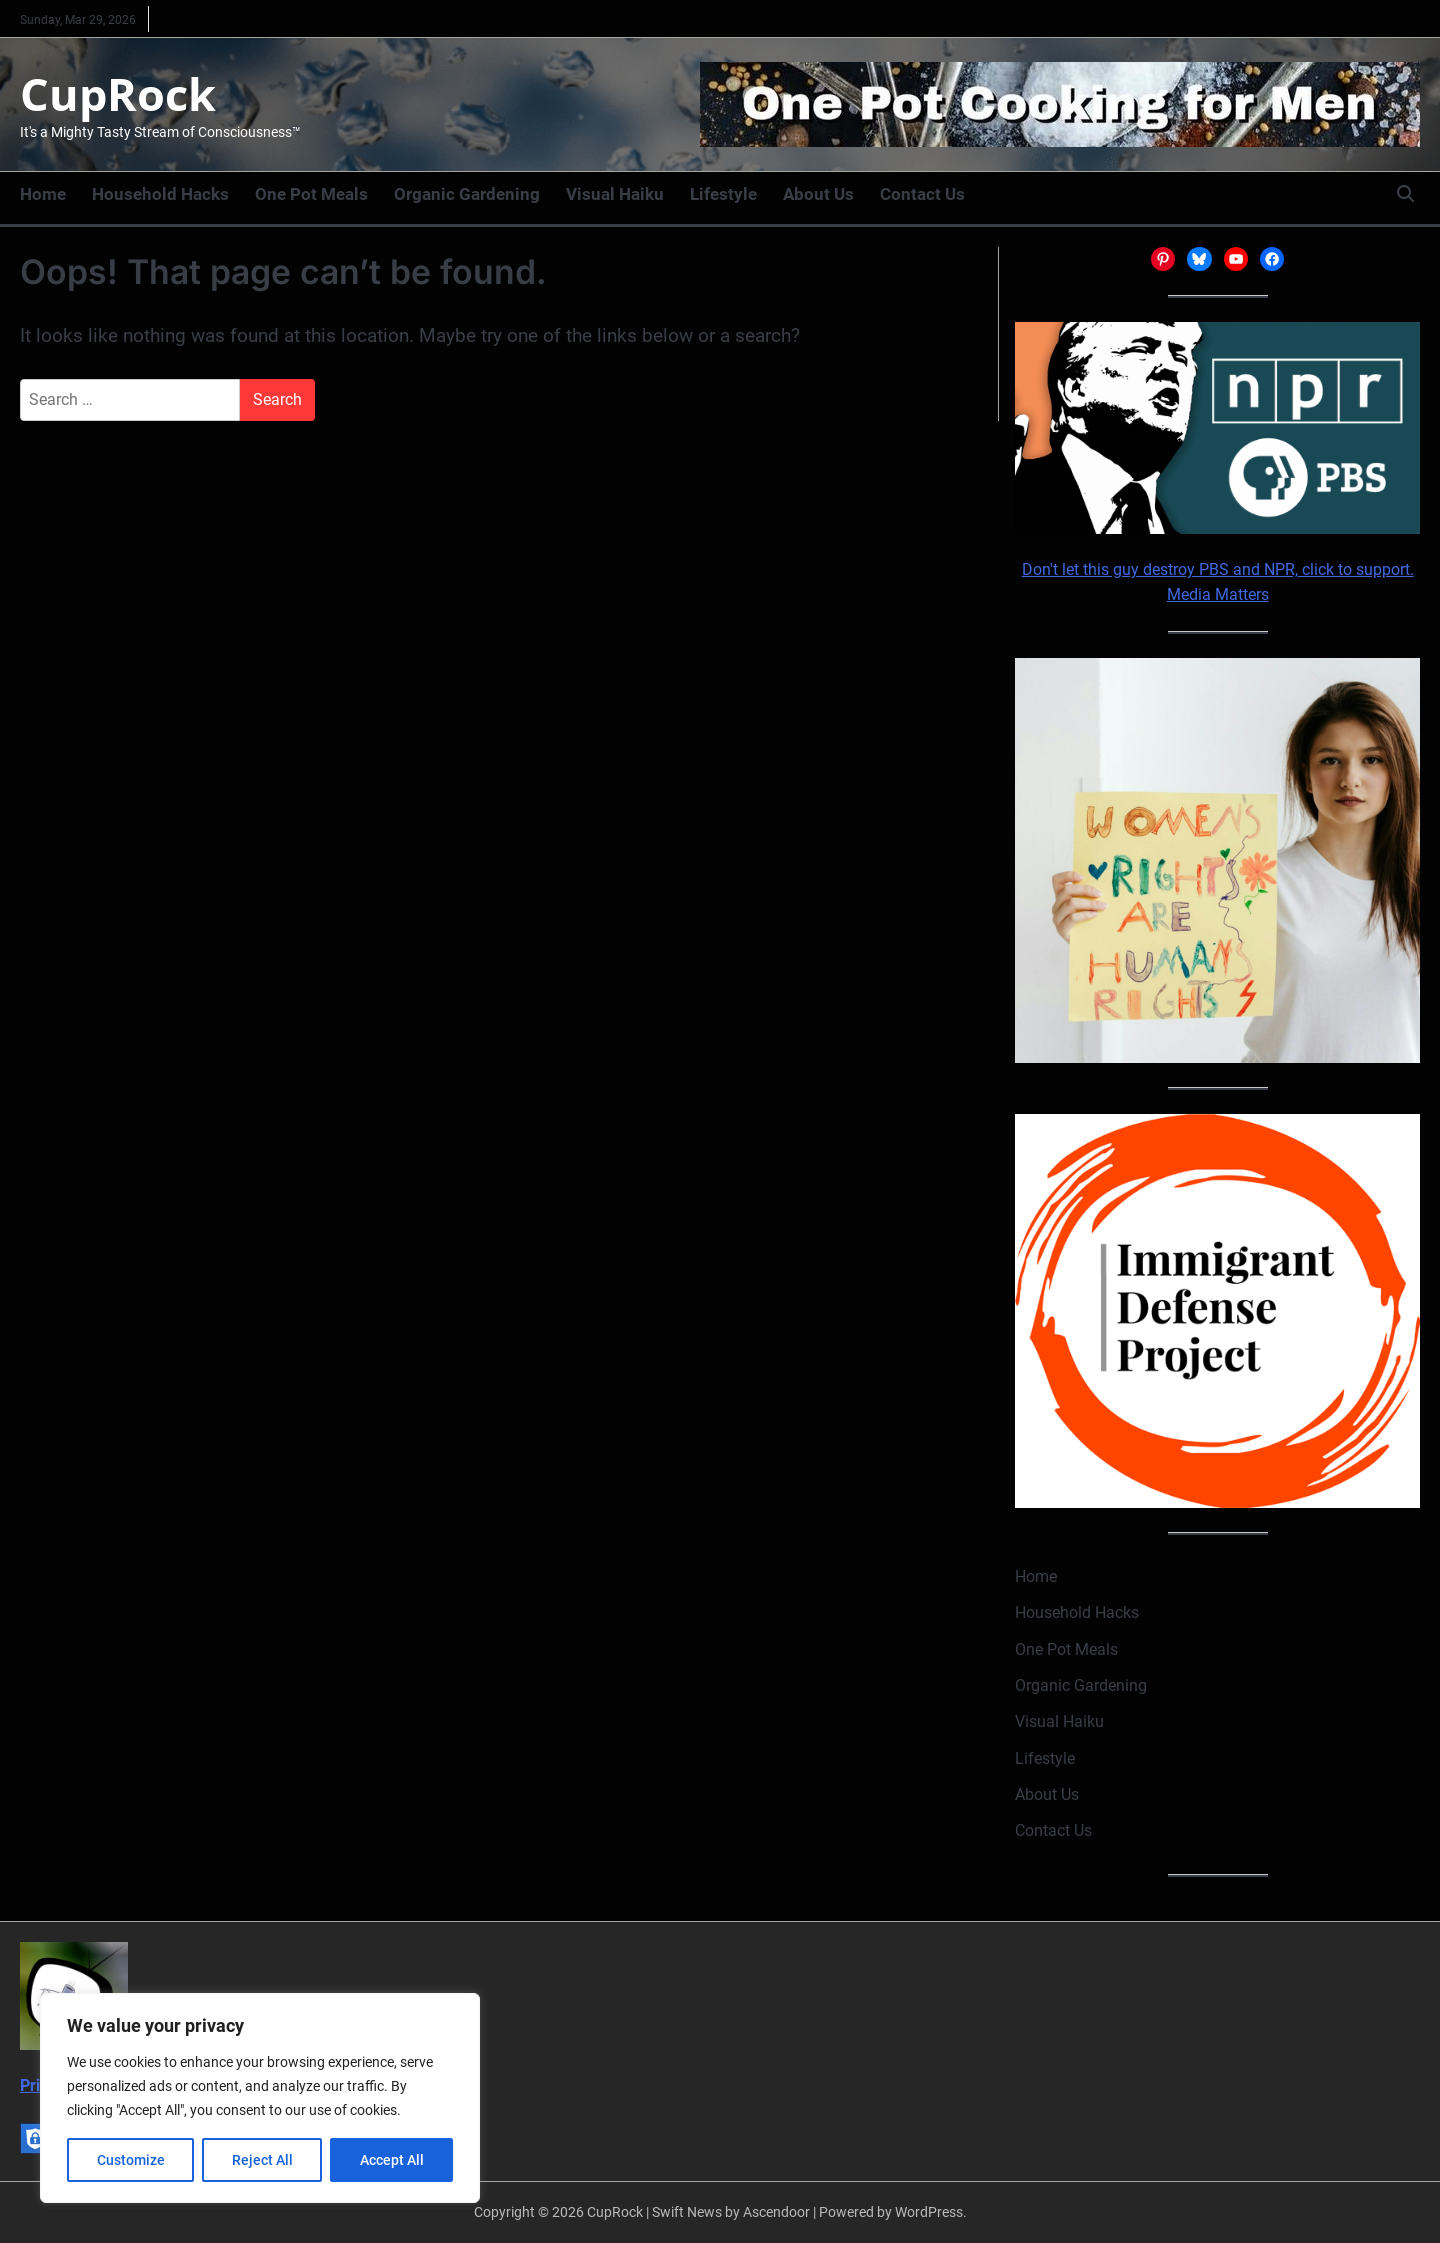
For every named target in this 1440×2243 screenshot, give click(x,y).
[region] (260, 2098)
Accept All (392, 2160)
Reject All (262, 2160)
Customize (131, 2160)
